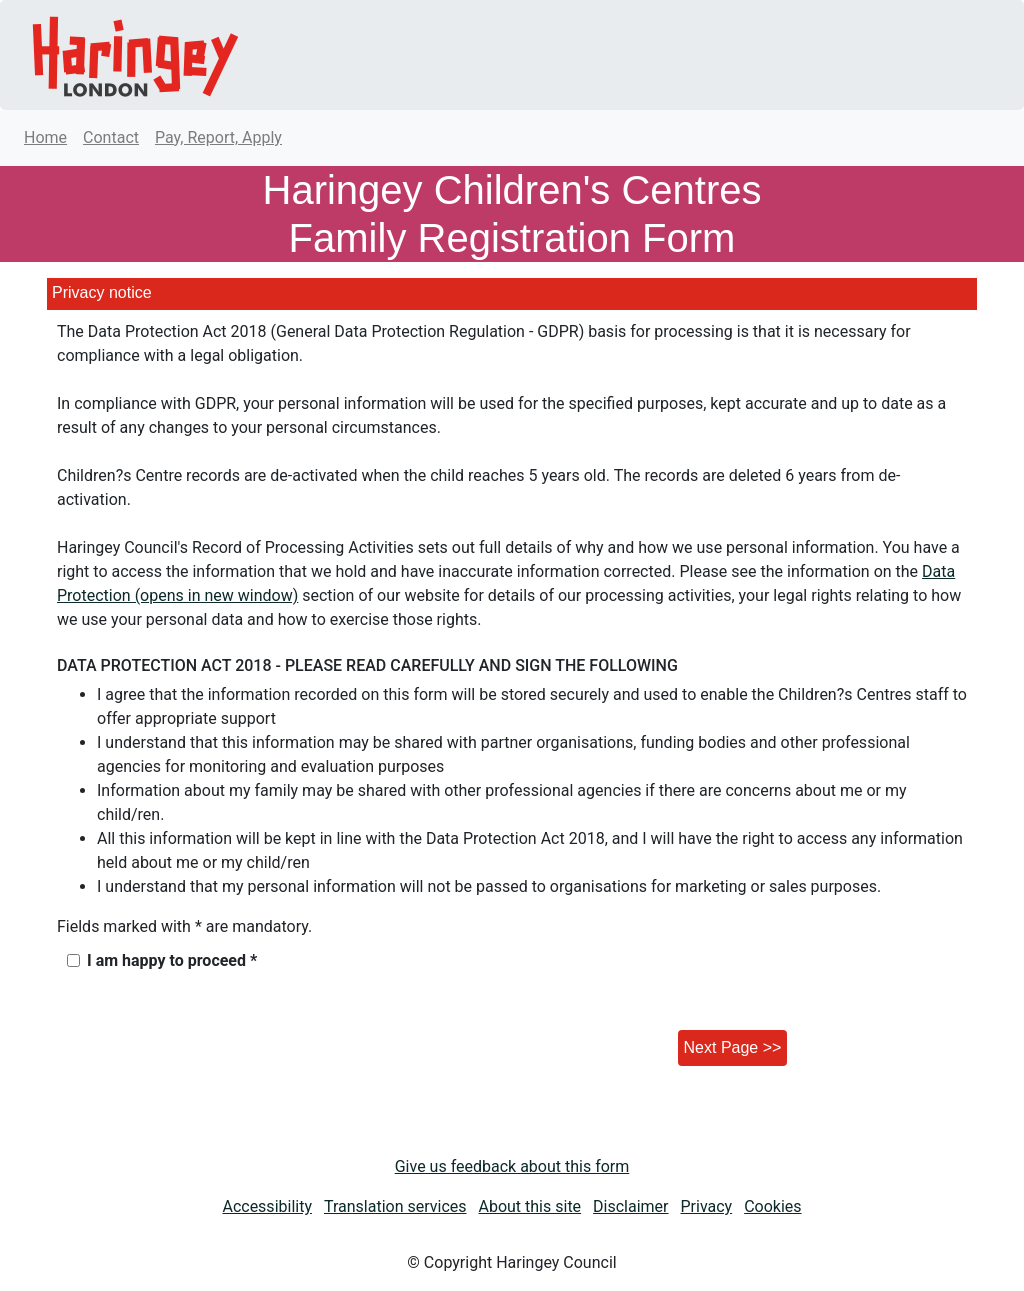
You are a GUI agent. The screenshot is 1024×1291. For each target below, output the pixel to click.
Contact (111, 137)
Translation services (395, 1206)
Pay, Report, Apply (218, 137)
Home (45, 137)
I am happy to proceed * (172, 960)
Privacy (707, 1206)
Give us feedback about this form (512, 1166)
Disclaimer (630, 1206)
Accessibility (267, 1206)
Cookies (772, 1206)
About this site (530, 1206)
